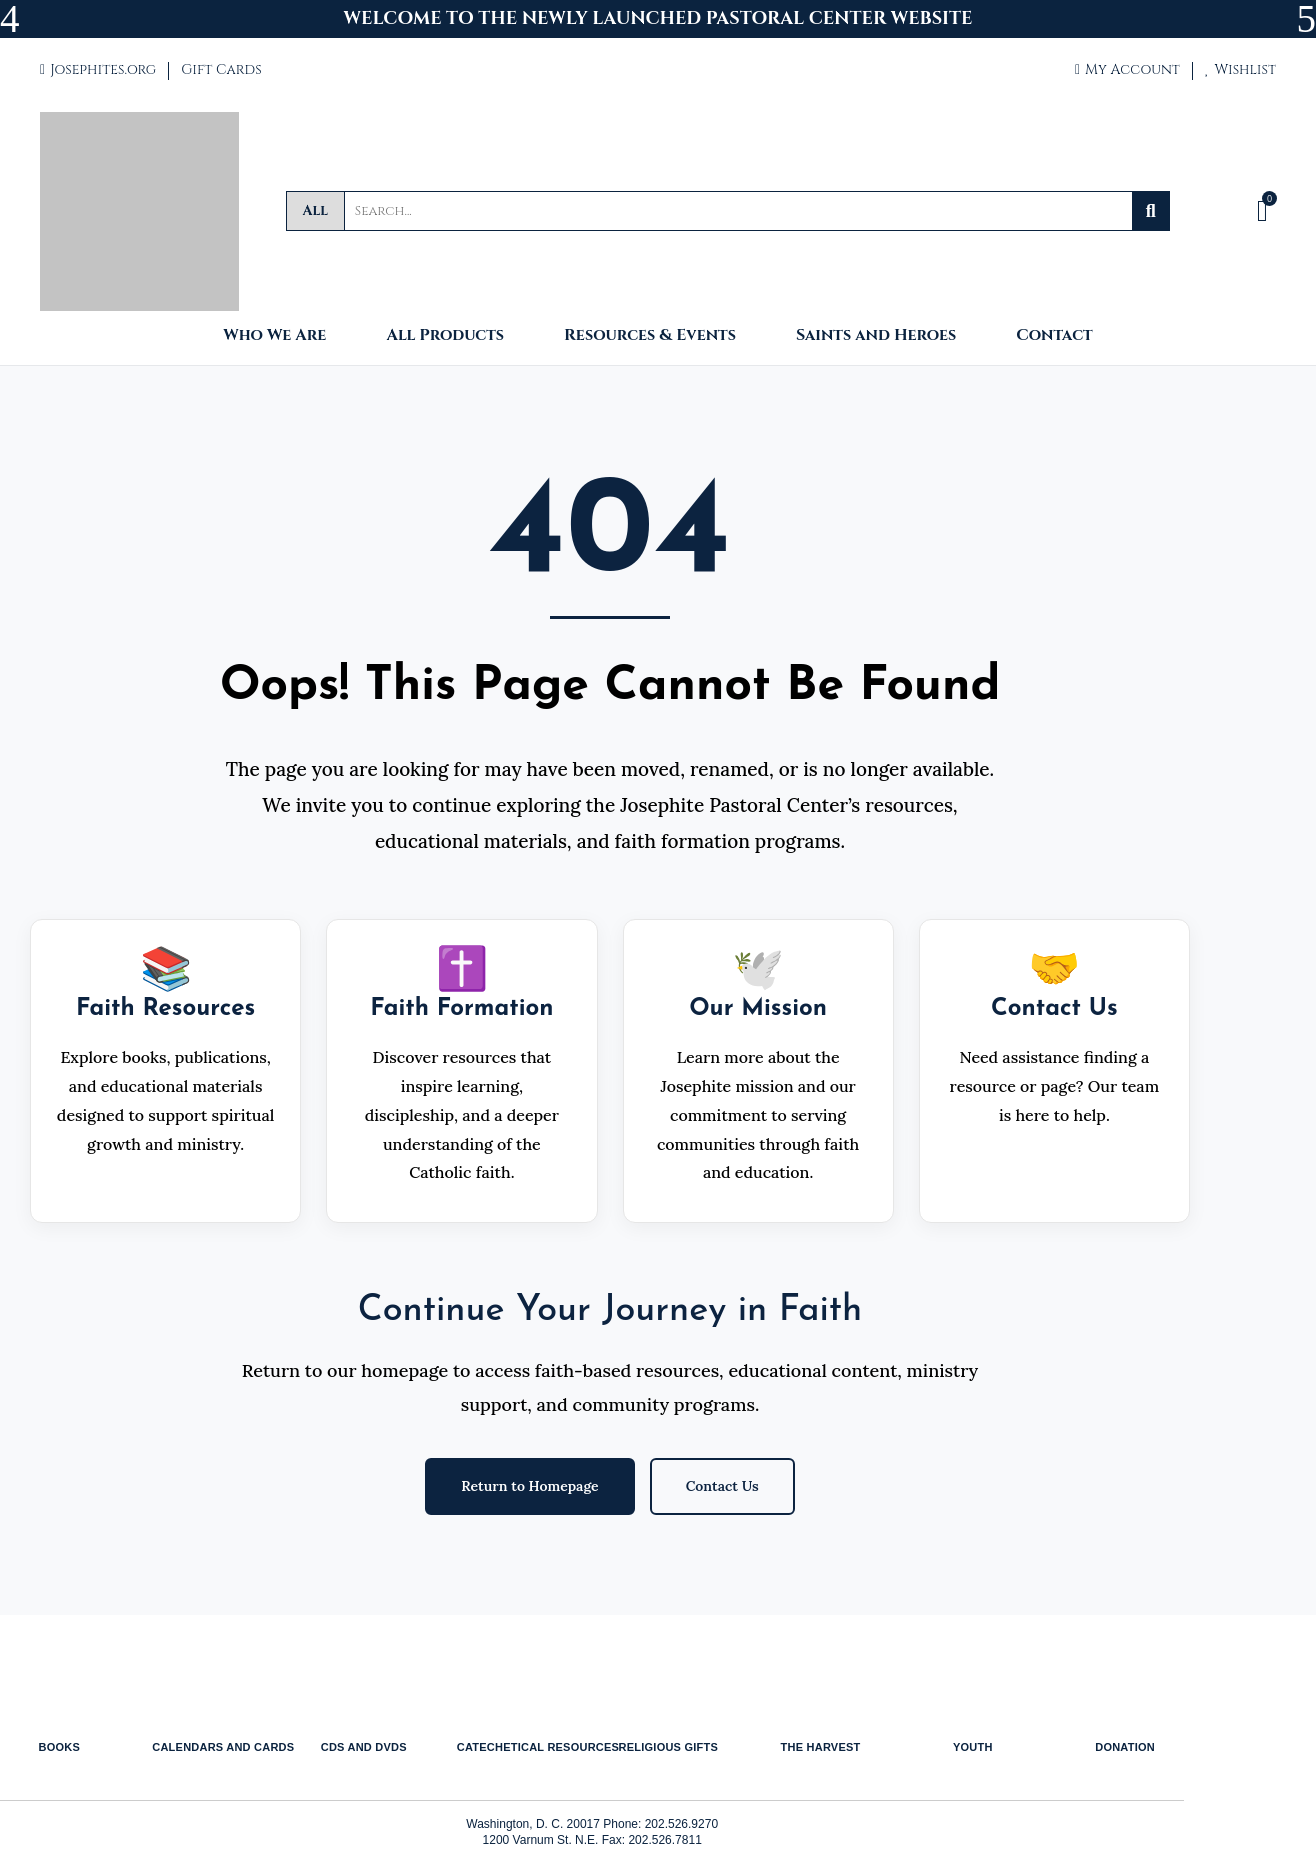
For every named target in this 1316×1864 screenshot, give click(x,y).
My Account (1127, 69)
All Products (445, 336)
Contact (1054, 336)
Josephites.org (98, 69)
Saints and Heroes (876, 336)
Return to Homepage (529, 1486)
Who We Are (274, 336)
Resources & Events (650, 336)
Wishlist (1240, 69)
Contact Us (722, 1486)
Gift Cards (221, 69)
